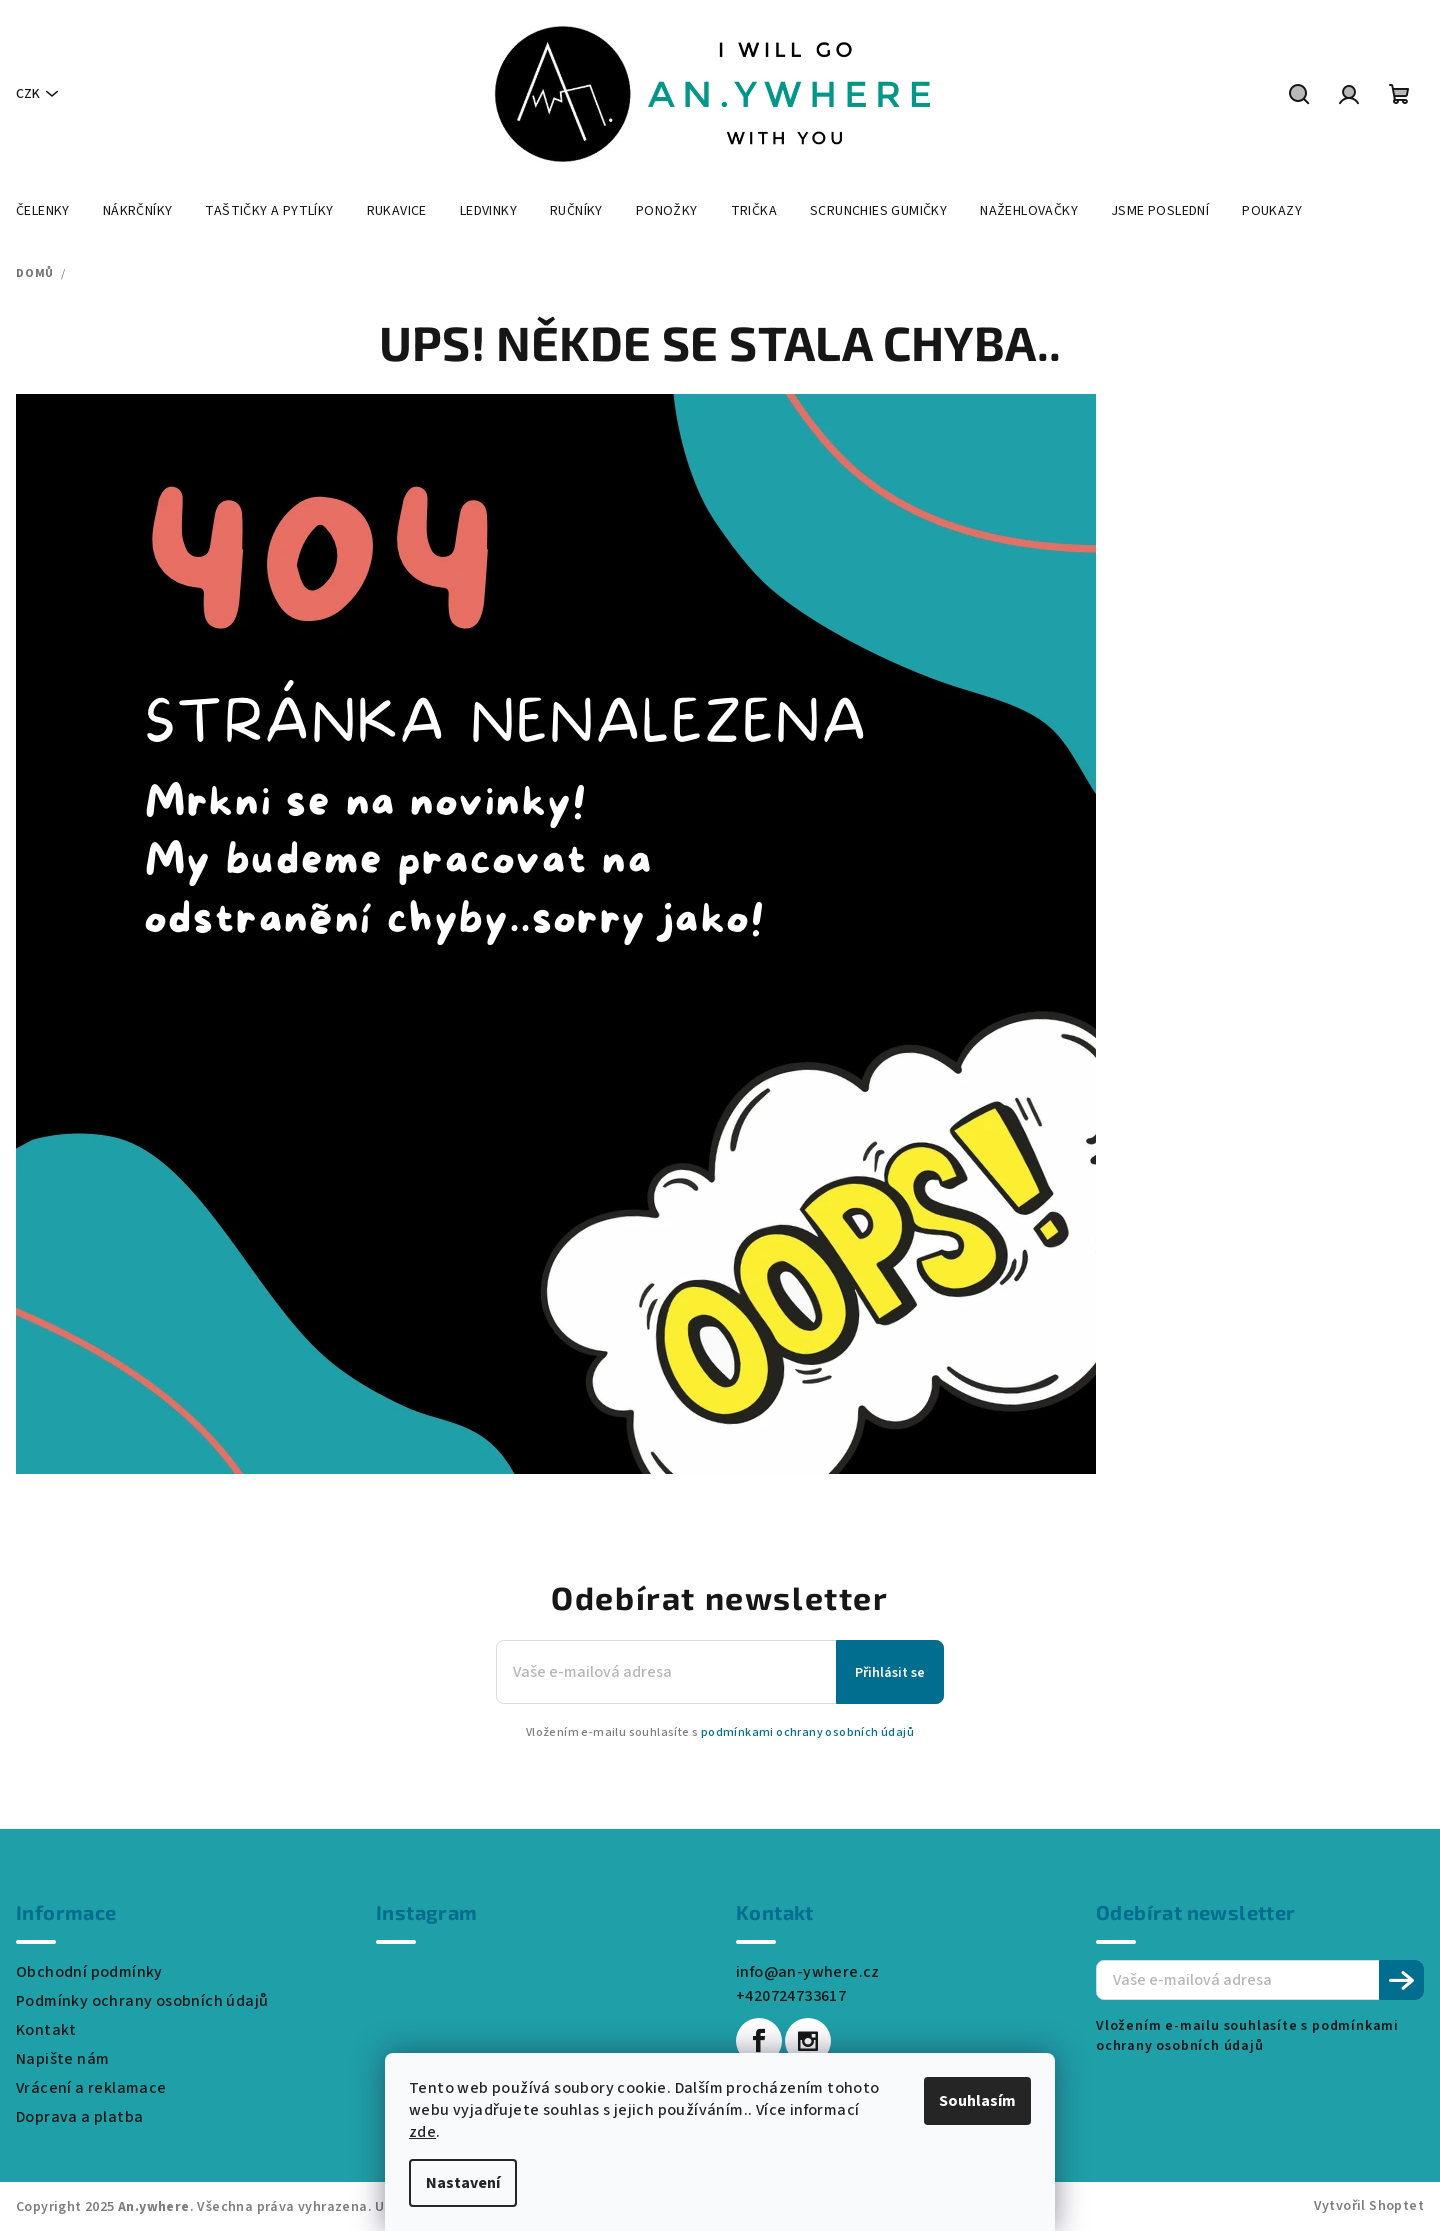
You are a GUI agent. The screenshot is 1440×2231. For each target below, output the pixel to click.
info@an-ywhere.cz (808, 1972)
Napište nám (62, 2059)
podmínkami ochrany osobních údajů (807, 1732)
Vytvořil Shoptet (1369, 2206)
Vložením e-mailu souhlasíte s (720, 1733)
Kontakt (46, 2030)
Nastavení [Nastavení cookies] (463, 2183)
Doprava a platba (79, 2117)
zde (422, 2132)
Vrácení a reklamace (91, 2088)
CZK (28, 94)
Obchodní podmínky (89, 1972)
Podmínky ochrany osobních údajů (142, 2001)
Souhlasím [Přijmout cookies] (977, 2101)
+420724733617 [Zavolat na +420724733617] (791, 1996)
